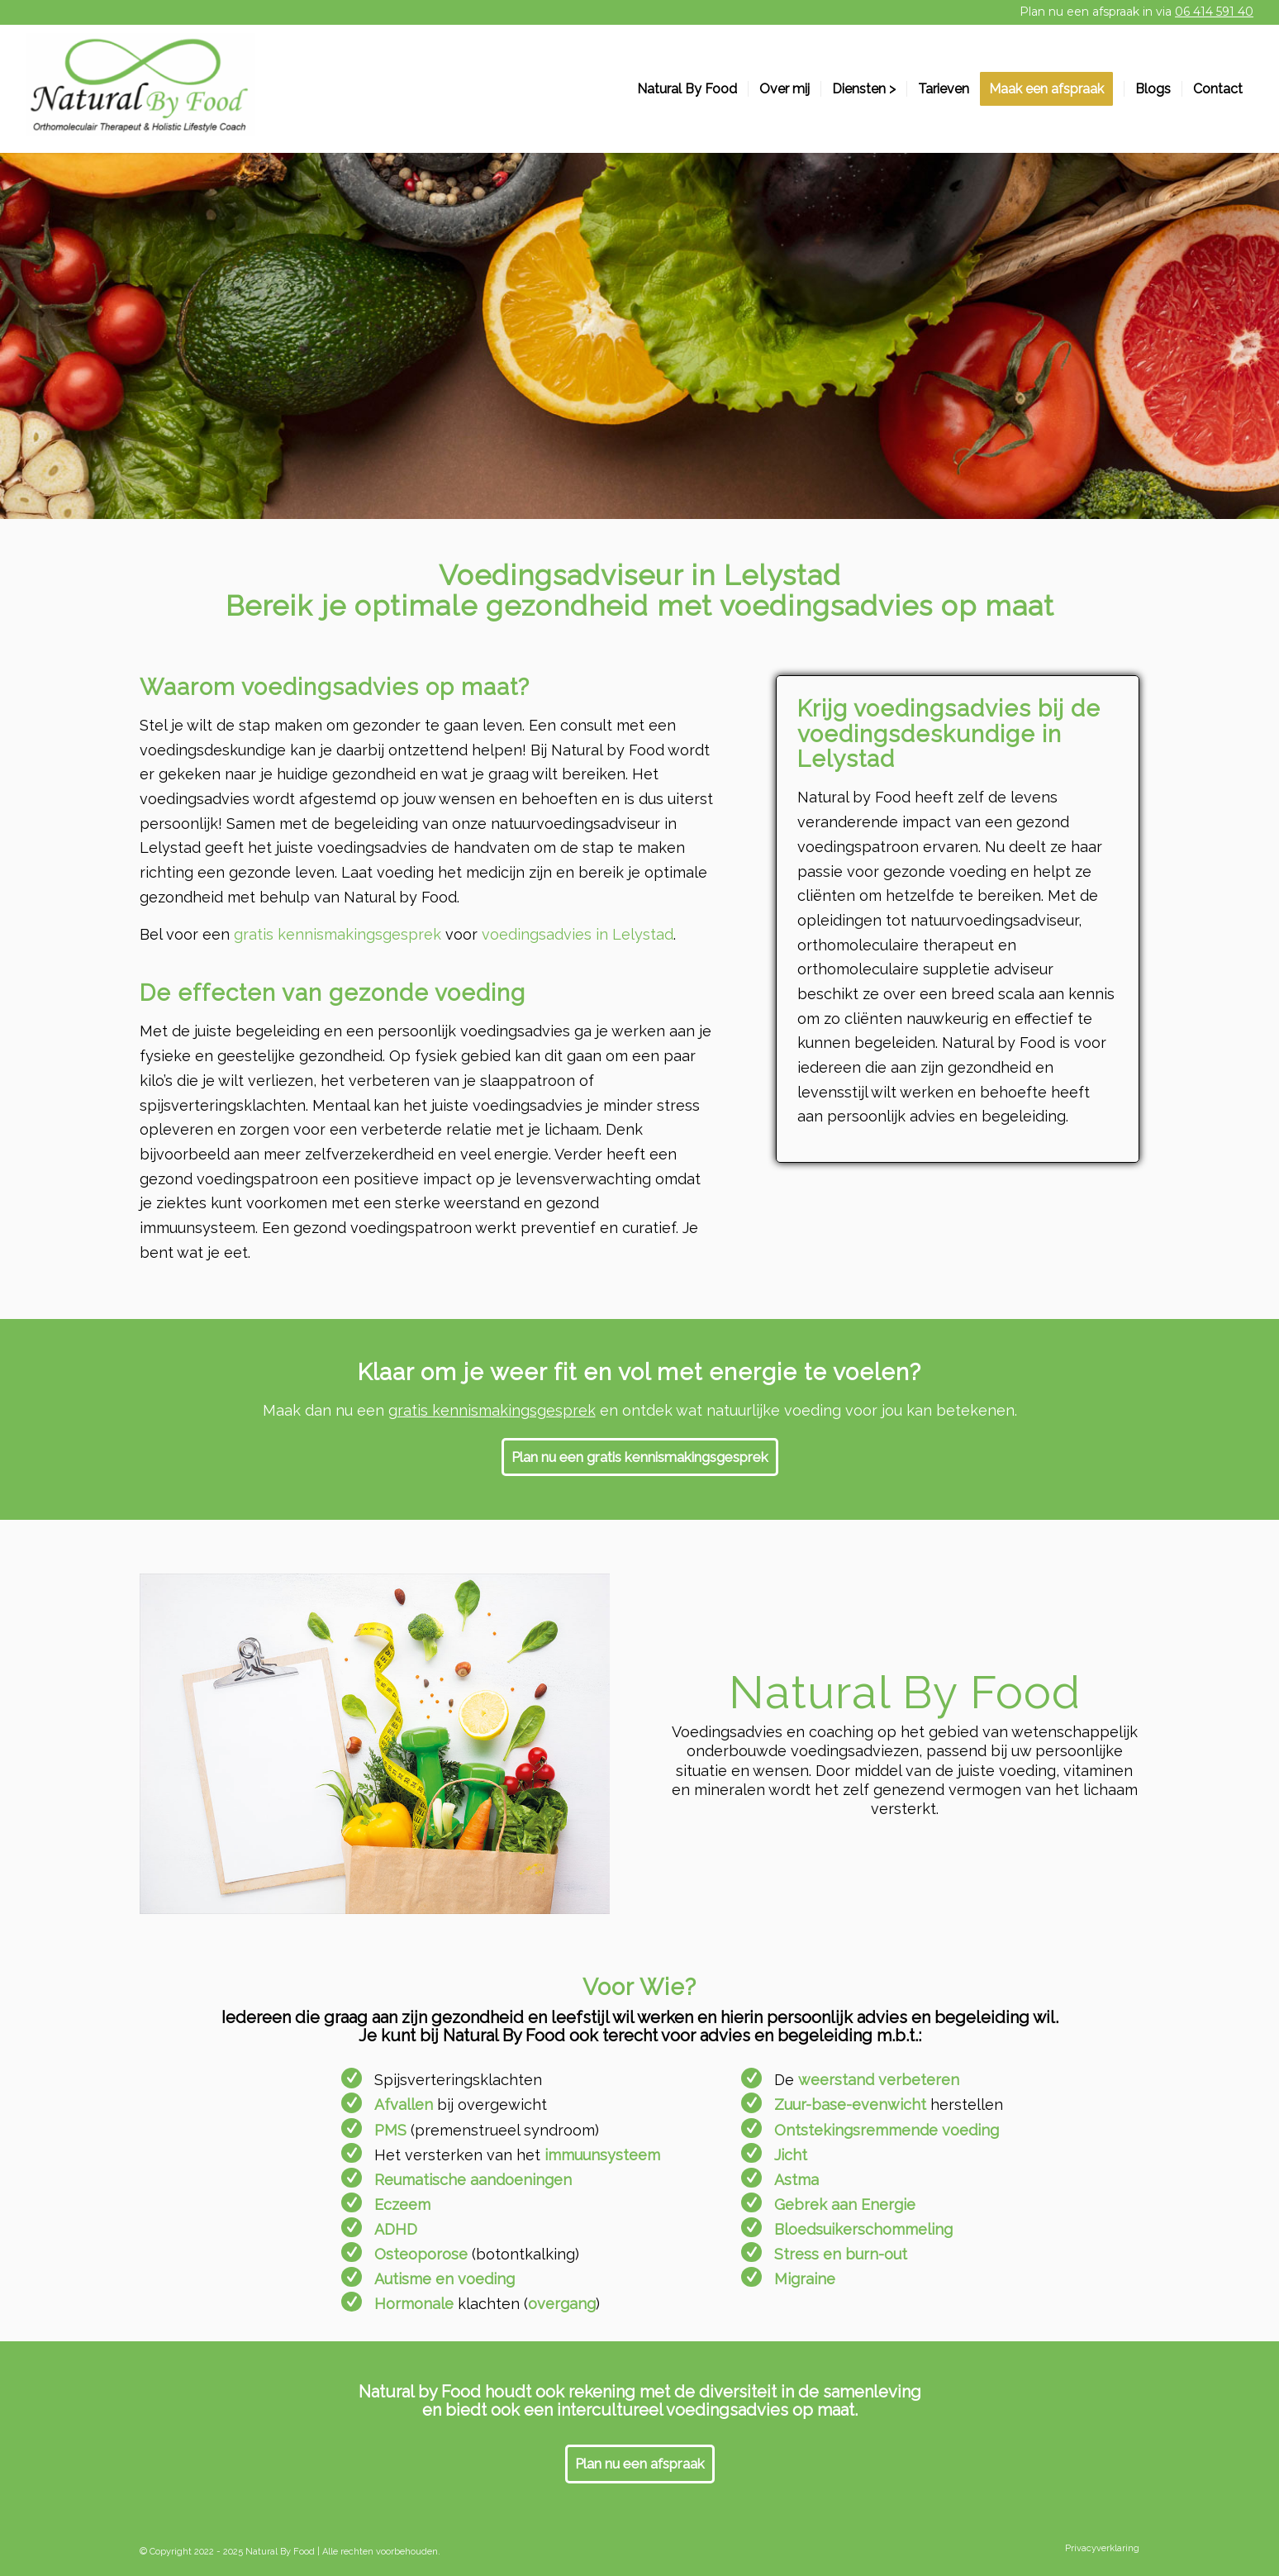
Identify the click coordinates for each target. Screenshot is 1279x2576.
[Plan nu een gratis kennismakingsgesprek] (640, 1457)
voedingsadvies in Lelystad (577, 934)
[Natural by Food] (140, 89)
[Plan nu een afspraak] (640, 2464)
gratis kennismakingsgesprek (337, 934)
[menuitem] (687, 89)
